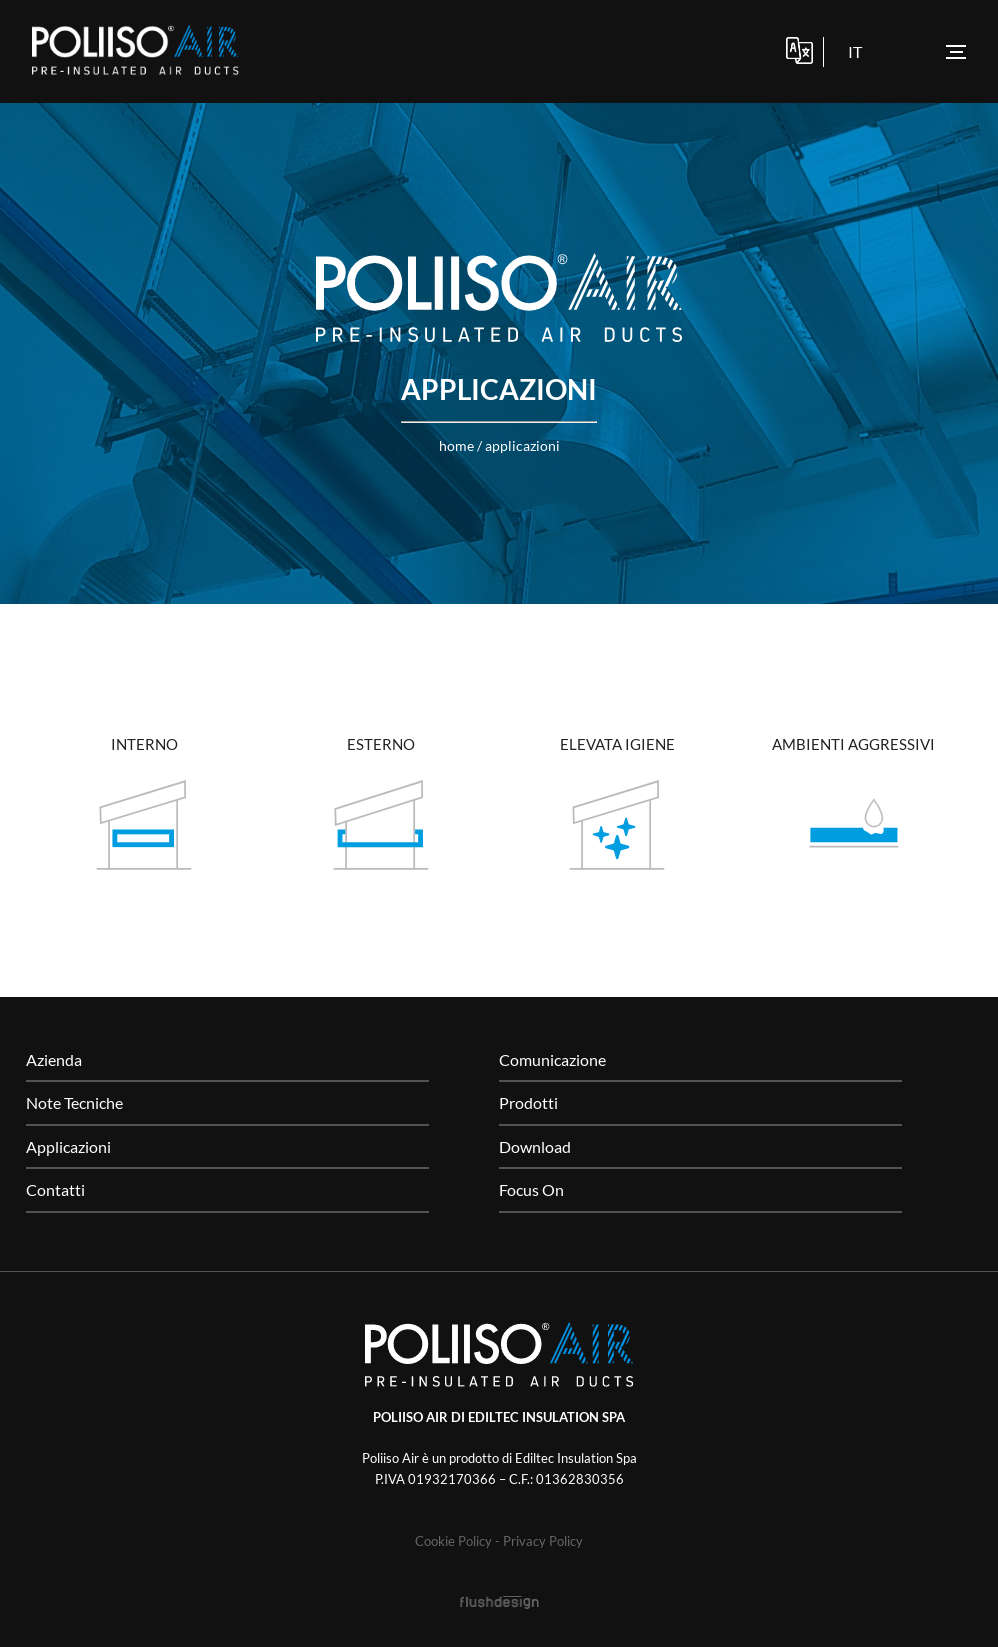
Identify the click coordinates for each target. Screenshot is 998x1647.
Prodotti (528, 1102)
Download (535, 1146)
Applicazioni (522, 445)
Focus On (531, 1189)
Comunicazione (552, 1059)
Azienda (54, 1059)
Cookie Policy (453, 1541)
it (855, 51)
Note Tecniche (74, 1102)
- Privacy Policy (539, 1541)
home (456, 445)
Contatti (55, 1189)
